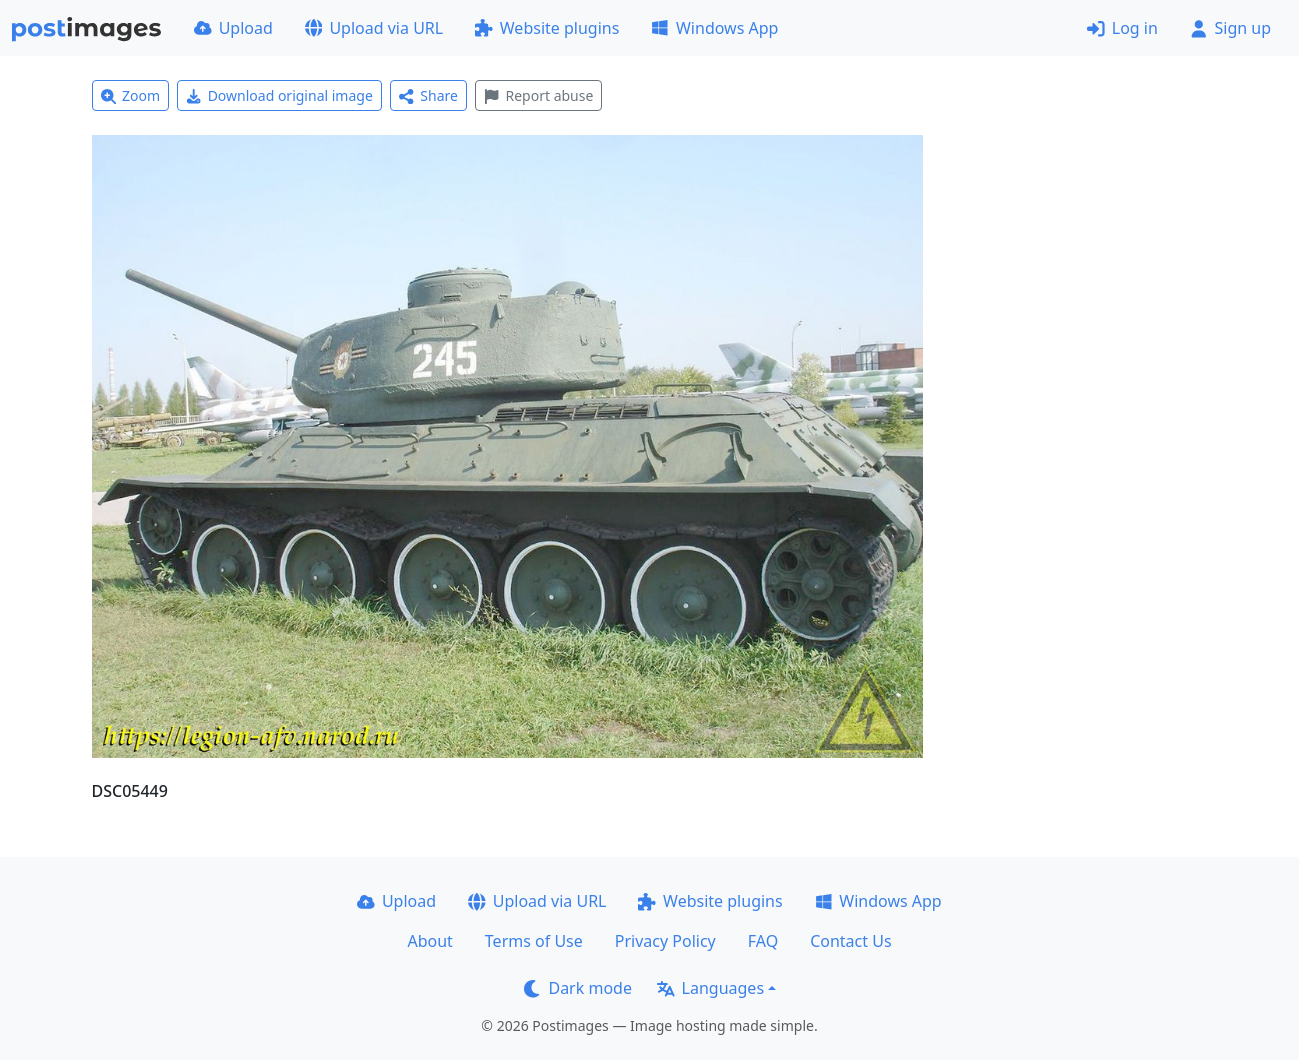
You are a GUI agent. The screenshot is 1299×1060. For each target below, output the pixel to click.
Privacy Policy (665, 941)
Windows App (714, 28)
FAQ (763, 941)
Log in (1122, 28)
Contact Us (850, 941)
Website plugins (547, 28)
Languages (710, 988)
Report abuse (538, 95)
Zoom (131, 95)
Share (428, 95)
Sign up (1230, 28)
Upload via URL (374, 28)
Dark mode (578, 988)
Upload (233, 28)
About (429, 941)
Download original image (279, 95)
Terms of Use (534, 941)
